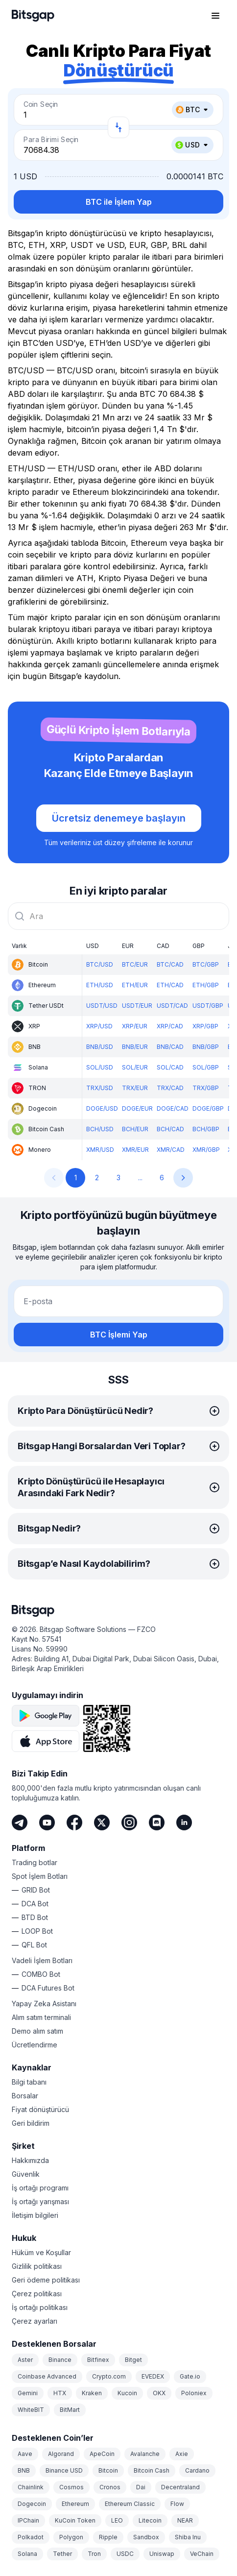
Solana (27, 2553)
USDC (125, 2553)
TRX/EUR (135, 1088)
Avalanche (145, 2453)
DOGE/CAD (173, 1108)
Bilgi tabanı (29, 2082)
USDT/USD (102, 1005)
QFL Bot (34, 1945)
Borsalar (25, 2095)
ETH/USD (99, 985)
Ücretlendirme (34, 2045)
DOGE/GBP (208, 1108)
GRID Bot (36, 1890)
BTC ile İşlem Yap (119, 202)
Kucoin (127, 2393)
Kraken (92, 2393)
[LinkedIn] (184, 1822)
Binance (59, 2359)
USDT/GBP (207, 1005)
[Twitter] (102, 1822)
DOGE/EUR (137, 1108)
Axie (181, 2453)
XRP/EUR (134, 1026)
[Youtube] (47, 1822)
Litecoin (150, 2520)
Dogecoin (32, 2503)
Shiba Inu (188, 2537)
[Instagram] (129, 1822)
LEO (117, 2520)
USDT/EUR (137, 1005)
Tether (62, 2553)
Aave (25, 2453)
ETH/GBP (205, 985)
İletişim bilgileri (35, 2215)
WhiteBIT (31, 2409)
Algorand (61, 2453)
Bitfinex (98, 2359)
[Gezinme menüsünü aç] (215, 15)
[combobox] (118, 916)
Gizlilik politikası (37, 2266)
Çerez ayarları (34, 2321)
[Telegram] (19, 1822)
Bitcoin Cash (151, 2470)
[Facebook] (74, 1822)
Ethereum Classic (130, 2503)
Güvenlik (26, 2174)
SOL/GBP (205, 1067)
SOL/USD (99, 1067)
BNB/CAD (170, 1046)
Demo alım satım (37, 2031)
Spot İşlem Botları (40, 1876)
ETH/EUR (135, 985)
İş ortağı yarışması (40, 2201)
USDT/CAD (172, 1005)
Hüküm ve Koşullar (41, 2252)
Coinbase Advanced (47, 2376)
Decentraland (180, 2487)
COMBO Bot (41, 1974)
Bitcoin (108, 2470)
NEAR (185, 2520)
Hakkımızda (30, 2160)
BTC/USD (99, 964)
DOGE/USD (102, 1108)
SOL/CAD (170, 1067)
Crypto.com (109, 2376)
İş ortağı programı (40, 2188)
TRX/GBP (205, 1088)
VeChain (201, 2553)
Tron (94, 2553)
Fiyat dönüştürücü (40, 2109)
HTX (59, 2393)
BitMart (70, 2409)
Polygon (71, 2537)
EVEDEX (153, 2376)
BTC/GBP (205, 964)
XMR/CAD (171, 1149)
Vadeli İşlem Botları (42, 1960)
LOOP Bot (37, 1931)
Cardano (197, 2470)
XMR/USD (100, 1149)
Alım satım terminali (41, 2017)
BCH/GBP (205, 1129)
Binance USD (64, 2470)
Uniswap (161, 2553)
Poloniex (194, 2393)
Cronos (109, 2487)
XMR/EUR (135, 1149)
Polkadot (31, 2537)
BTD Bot (35, 1917)
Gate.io (190, 2376)
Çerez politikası (37, 2293)
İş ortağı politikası (40, 2307)
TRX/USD (99, 1088)
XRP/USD (99, 1026)
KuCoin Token (75, 2520)
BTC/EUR (135, 964)
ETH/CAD (170, 985)
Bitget (133, 2359)
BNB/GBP (205, 1046)
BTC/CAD (170, 964)
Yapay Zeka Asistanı (44, 2003)
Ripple (108, 2537)
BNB (24, 2470)
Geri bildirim (30, 2123)
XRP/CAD (170, 1026)
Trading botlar (34, 1862)
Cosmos (71, 2487)
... (140, 1177)
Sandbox (146, 2537)
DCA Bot (35, 1903)
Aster (25, 2359)
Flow (177, 2503)
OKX (159, 2393)
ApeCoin (102, 2453)
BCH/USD (100, 1129)
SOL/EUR (135, 1067)
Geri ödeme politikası (46, 2280)
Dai (140, 2487)
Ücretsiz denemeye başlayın (119, 818)
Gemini (28, 2393)
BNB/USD (99, 1046)
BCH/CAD (170, 1129)
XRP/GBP (205, 1026)
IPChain (28, 2520)
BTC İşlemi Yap (118, 1334)
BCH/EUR (135, 1129)
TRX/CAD (170, 1088)
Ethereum (75, 2503)
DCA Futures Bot (48, 1988)
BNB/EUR (135, 1046)
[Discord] (157, 1822)
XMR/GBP (206, 1149)
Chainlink (31, 2487)
